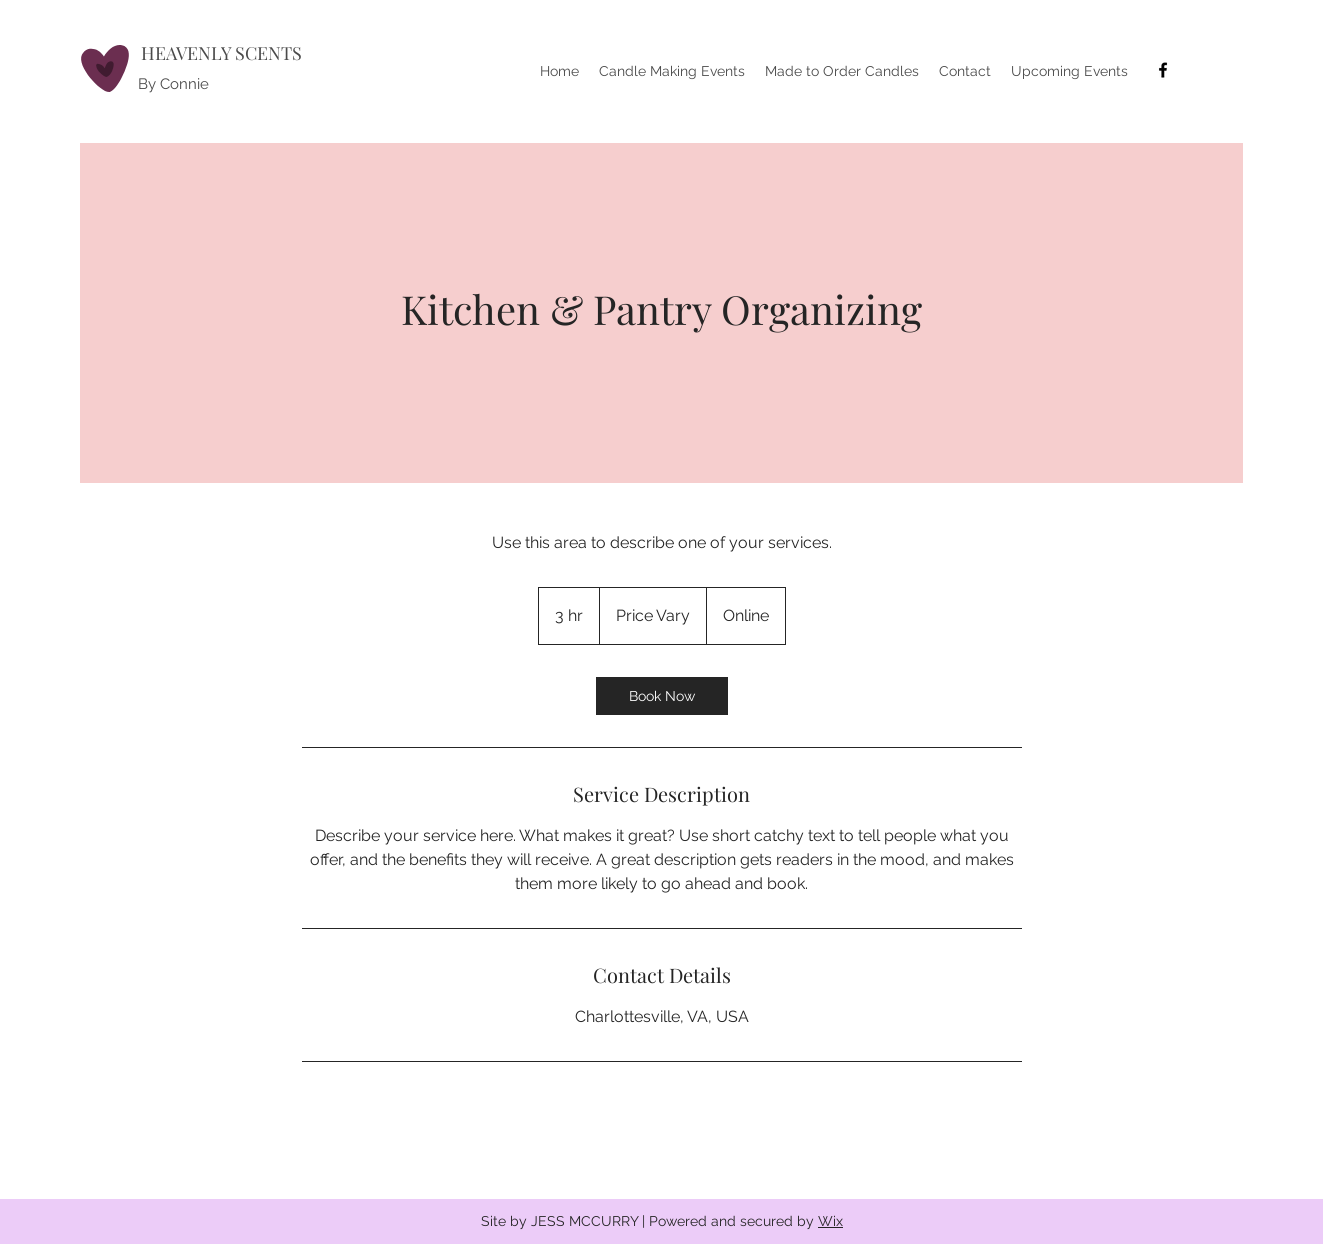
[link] (662, 696)
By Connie (173, 84)
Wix (830, 1221)
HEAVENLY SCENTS (221, 53)
